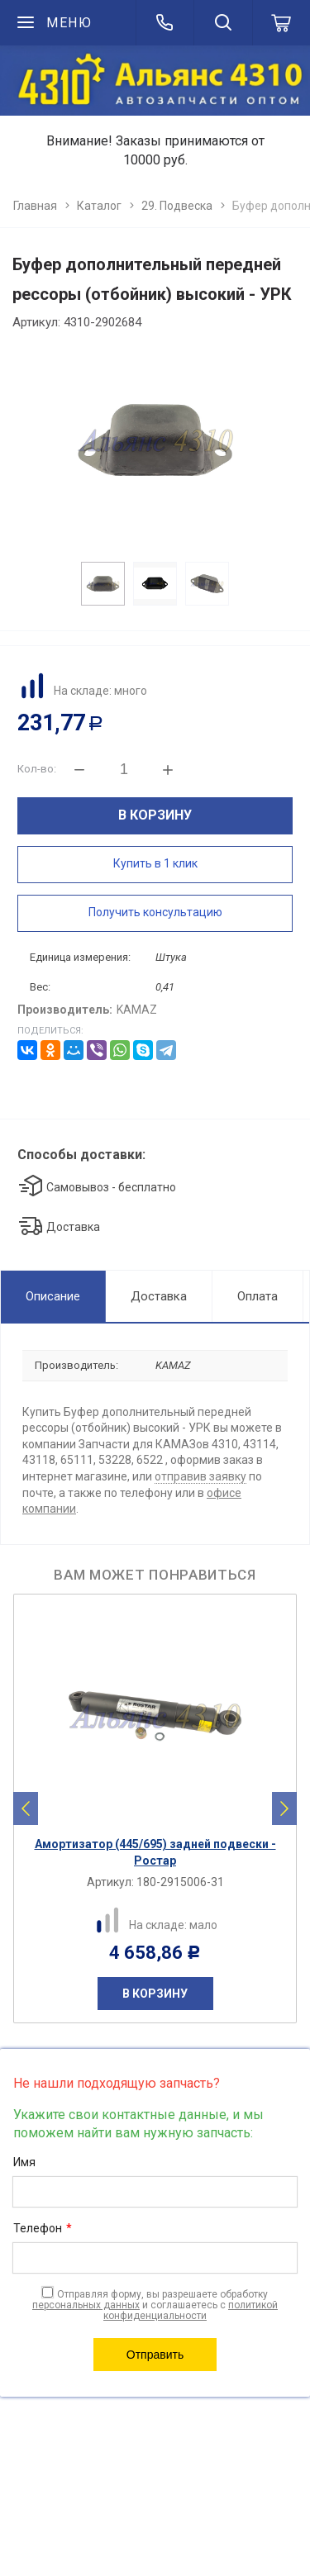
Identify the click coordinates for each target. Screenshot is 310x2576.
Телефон (42, 2229)
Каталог (99, 205)
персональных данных (86, 2305)
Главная (35, 205)
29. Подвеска (176, 205)
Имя (24, 2162)
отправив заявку (200, 1476)
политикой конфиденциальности (190, 2310)
